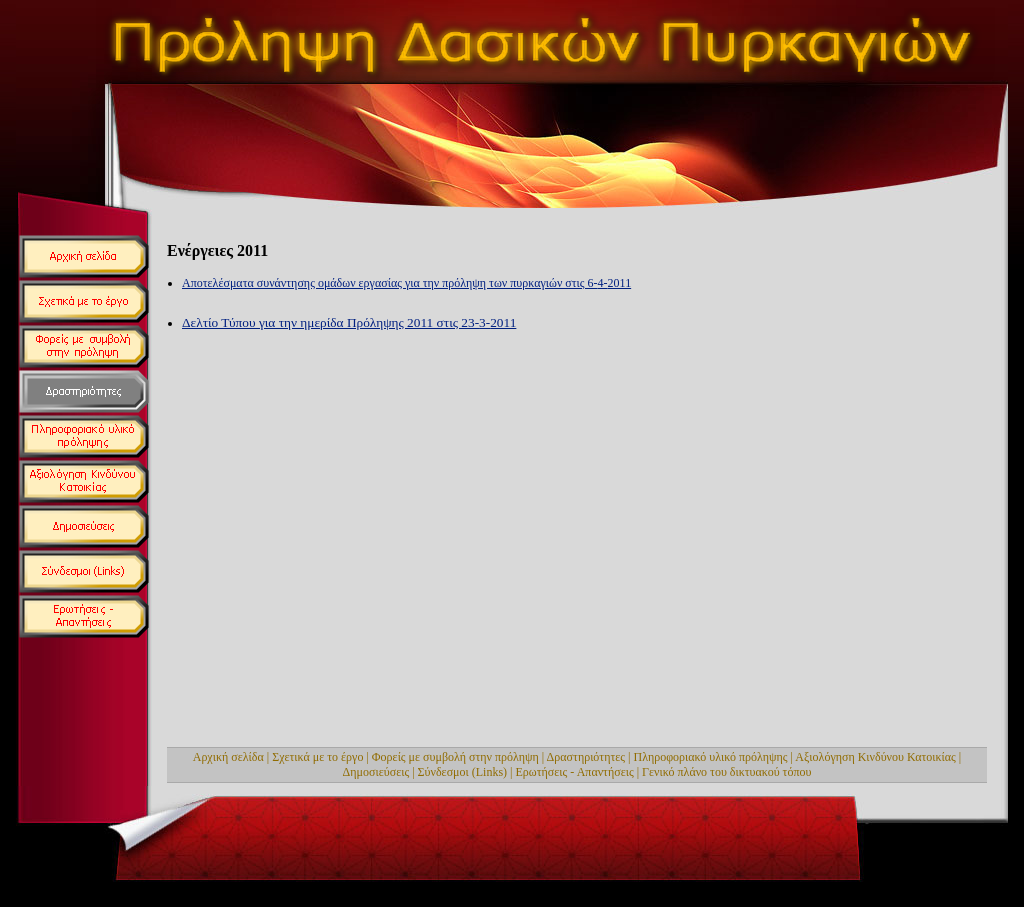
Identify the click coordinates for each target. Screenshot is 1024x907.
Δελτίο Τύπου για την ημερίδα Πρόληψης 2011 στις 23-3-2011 (349, 322)
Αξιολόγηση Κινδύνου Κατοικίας (875, 757)
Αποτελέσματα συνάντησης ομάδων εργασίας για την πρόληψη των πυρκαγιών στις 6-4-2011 (406, 283)
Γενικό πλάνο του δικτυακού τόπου (726, 772)
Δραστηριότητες (586, 757)
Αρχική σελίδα (228, 757)
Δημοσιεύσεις (376, 772)
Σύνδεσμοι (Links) (463, 772)
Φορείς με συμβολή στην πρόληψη (455, 757)
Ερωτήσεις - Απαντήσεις (575, 772)
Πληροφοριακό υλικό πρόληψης (711, 757)
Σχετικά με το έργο (317, 757)
